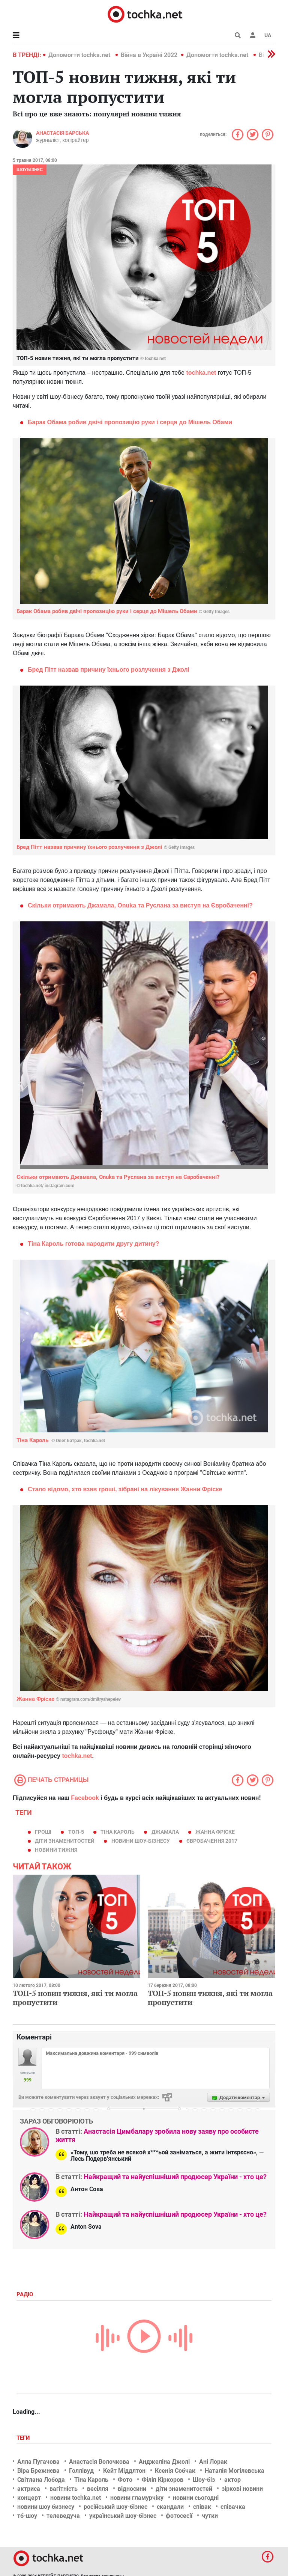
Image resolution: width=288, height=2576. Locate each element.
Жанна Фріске (68, 1699)
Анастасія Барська (62, 133)
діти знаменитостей (64, 1841)
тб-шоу (27, 2515)
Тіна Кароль (60, 1440)
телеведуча (63, 2515)
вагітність (64, 2488)
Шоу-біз (204, 2479)
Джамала (165, 1832)
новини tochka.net (75, 2497)
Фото (125, 2479)
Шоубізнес (29, 169)
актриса (28, 2488)
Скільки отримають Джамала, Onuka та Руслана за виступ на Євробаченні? (140, 905)
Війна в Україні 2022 (149, 55)
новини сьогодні (196, 2497)
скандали (170, 2506)
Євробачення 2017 (211, 1841)
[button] (252, 35)
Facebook (85, 1798)
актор (232, 2479)
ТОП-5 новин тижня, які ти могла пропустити (75, 1997)
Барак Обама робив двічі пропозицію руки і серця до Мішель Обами (130, 422)
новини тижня (56, 1850)
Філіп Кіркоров (162, 2479)
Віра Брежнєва (38, 2470)
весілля (97, 2488)
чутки (210, 2515)
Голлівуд (81, 2470)
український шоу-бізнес (122, 2515)
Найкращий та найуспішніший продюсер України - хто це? (175, 2177)
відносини (132, 2488)
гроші (43, 1832)
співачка (232, 2506)
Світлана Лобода (41, 2479)
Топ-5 (76, 1832)
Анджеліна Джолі (164, 2461)
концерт (29, 2497)
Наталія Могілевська (234, 2470)
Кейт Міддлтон (124, 2470)
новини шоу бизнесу (45, 2506)
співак (202, 2506)
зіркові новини (242, 2488)
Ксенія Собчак (175, 2470)
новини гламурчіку (137, 2497)
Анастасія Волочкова (99, 2461)
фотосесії (179, 2515)
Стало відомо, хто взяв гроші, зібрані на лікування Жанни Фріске (125, 1489)
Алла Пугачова (38, 2461)
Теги (24, 2437)
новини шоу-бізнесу (140, 1841)
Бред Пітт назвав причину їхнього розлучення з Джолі (108, 669)
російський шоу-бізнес (115, 2506)
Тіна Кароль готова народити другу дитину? (93, 1244)
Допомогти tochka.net (80, 55)
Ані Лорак (213, 2461)
